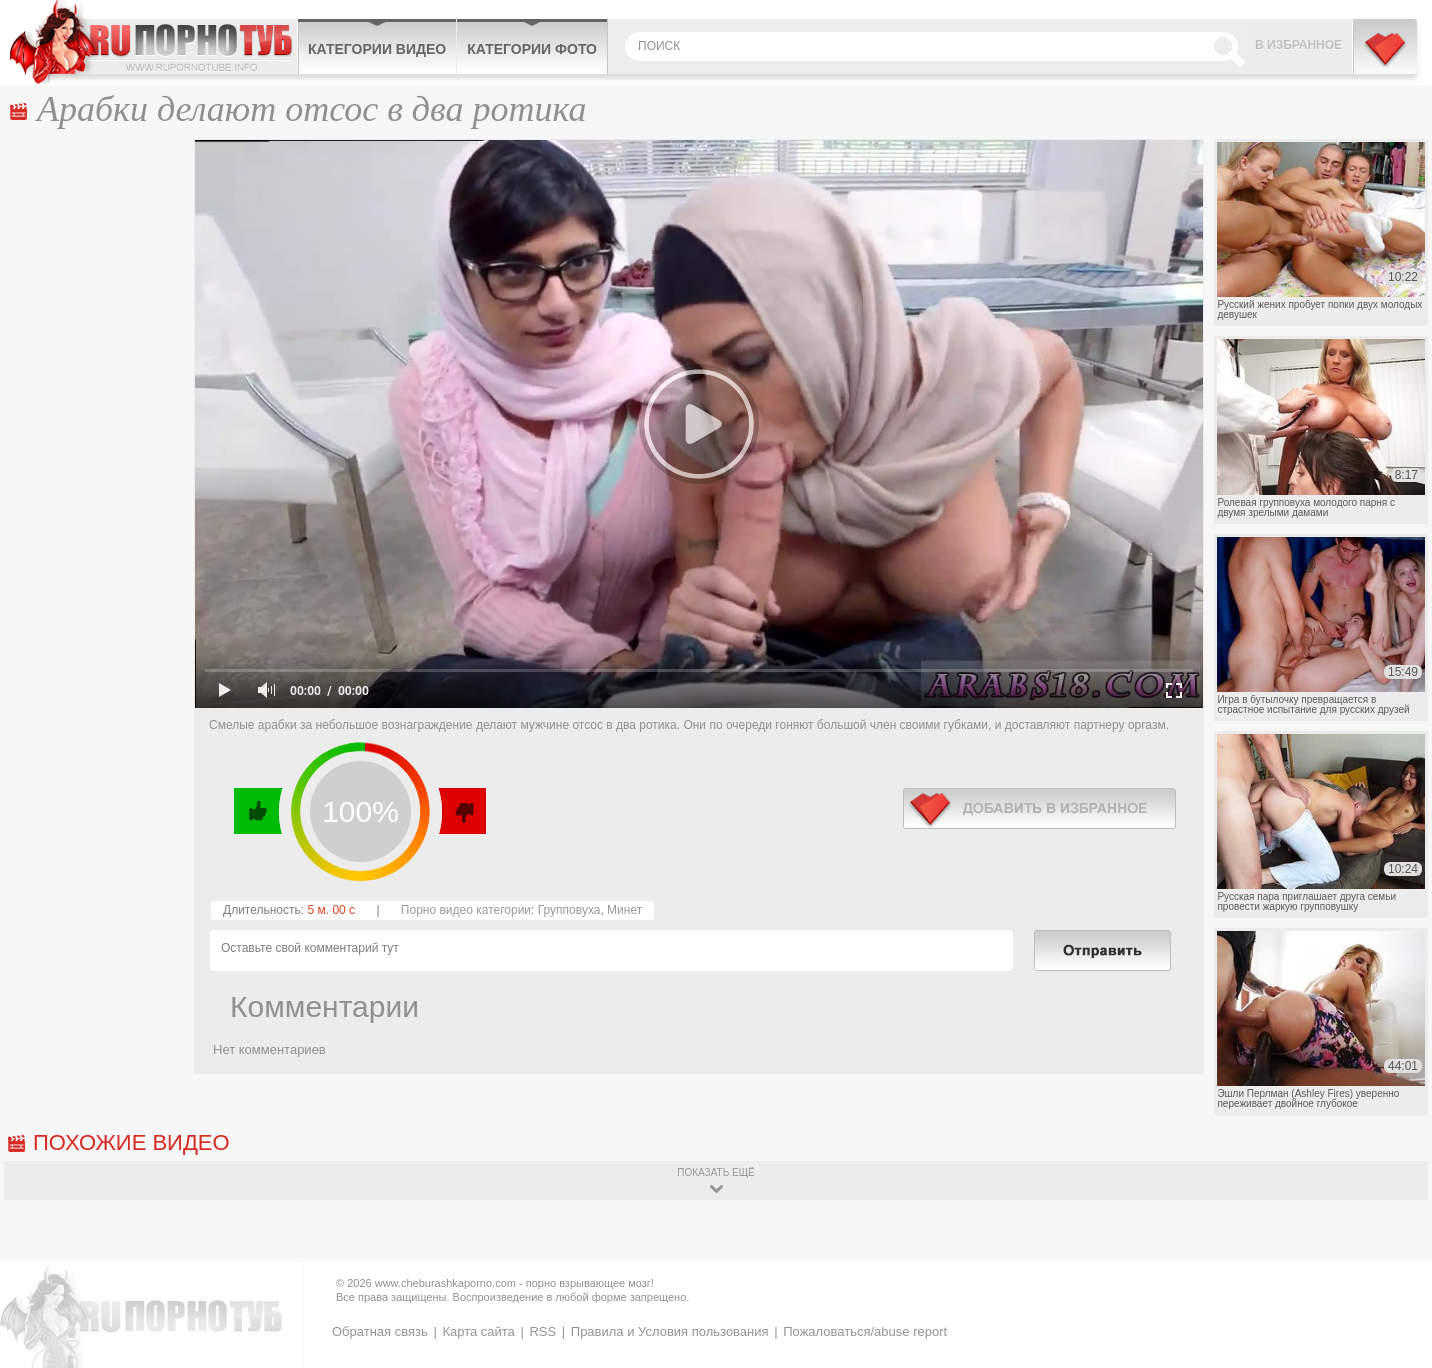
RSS (542, 1331)
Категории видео (377, 49)
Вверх (1393, 1289)
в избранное (1039, 808)
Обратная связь (380, 1331)
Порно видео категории (466, 910)
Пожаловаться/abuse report (865, 1331)
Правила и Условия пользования (670, 1331)
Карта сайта (478, 1331)
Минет (624, 910)
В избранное (1298, 45)
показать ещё (715, 1172)
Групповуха (569, 910)
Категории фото (532, 49)
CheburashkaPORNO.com (153, 42)
